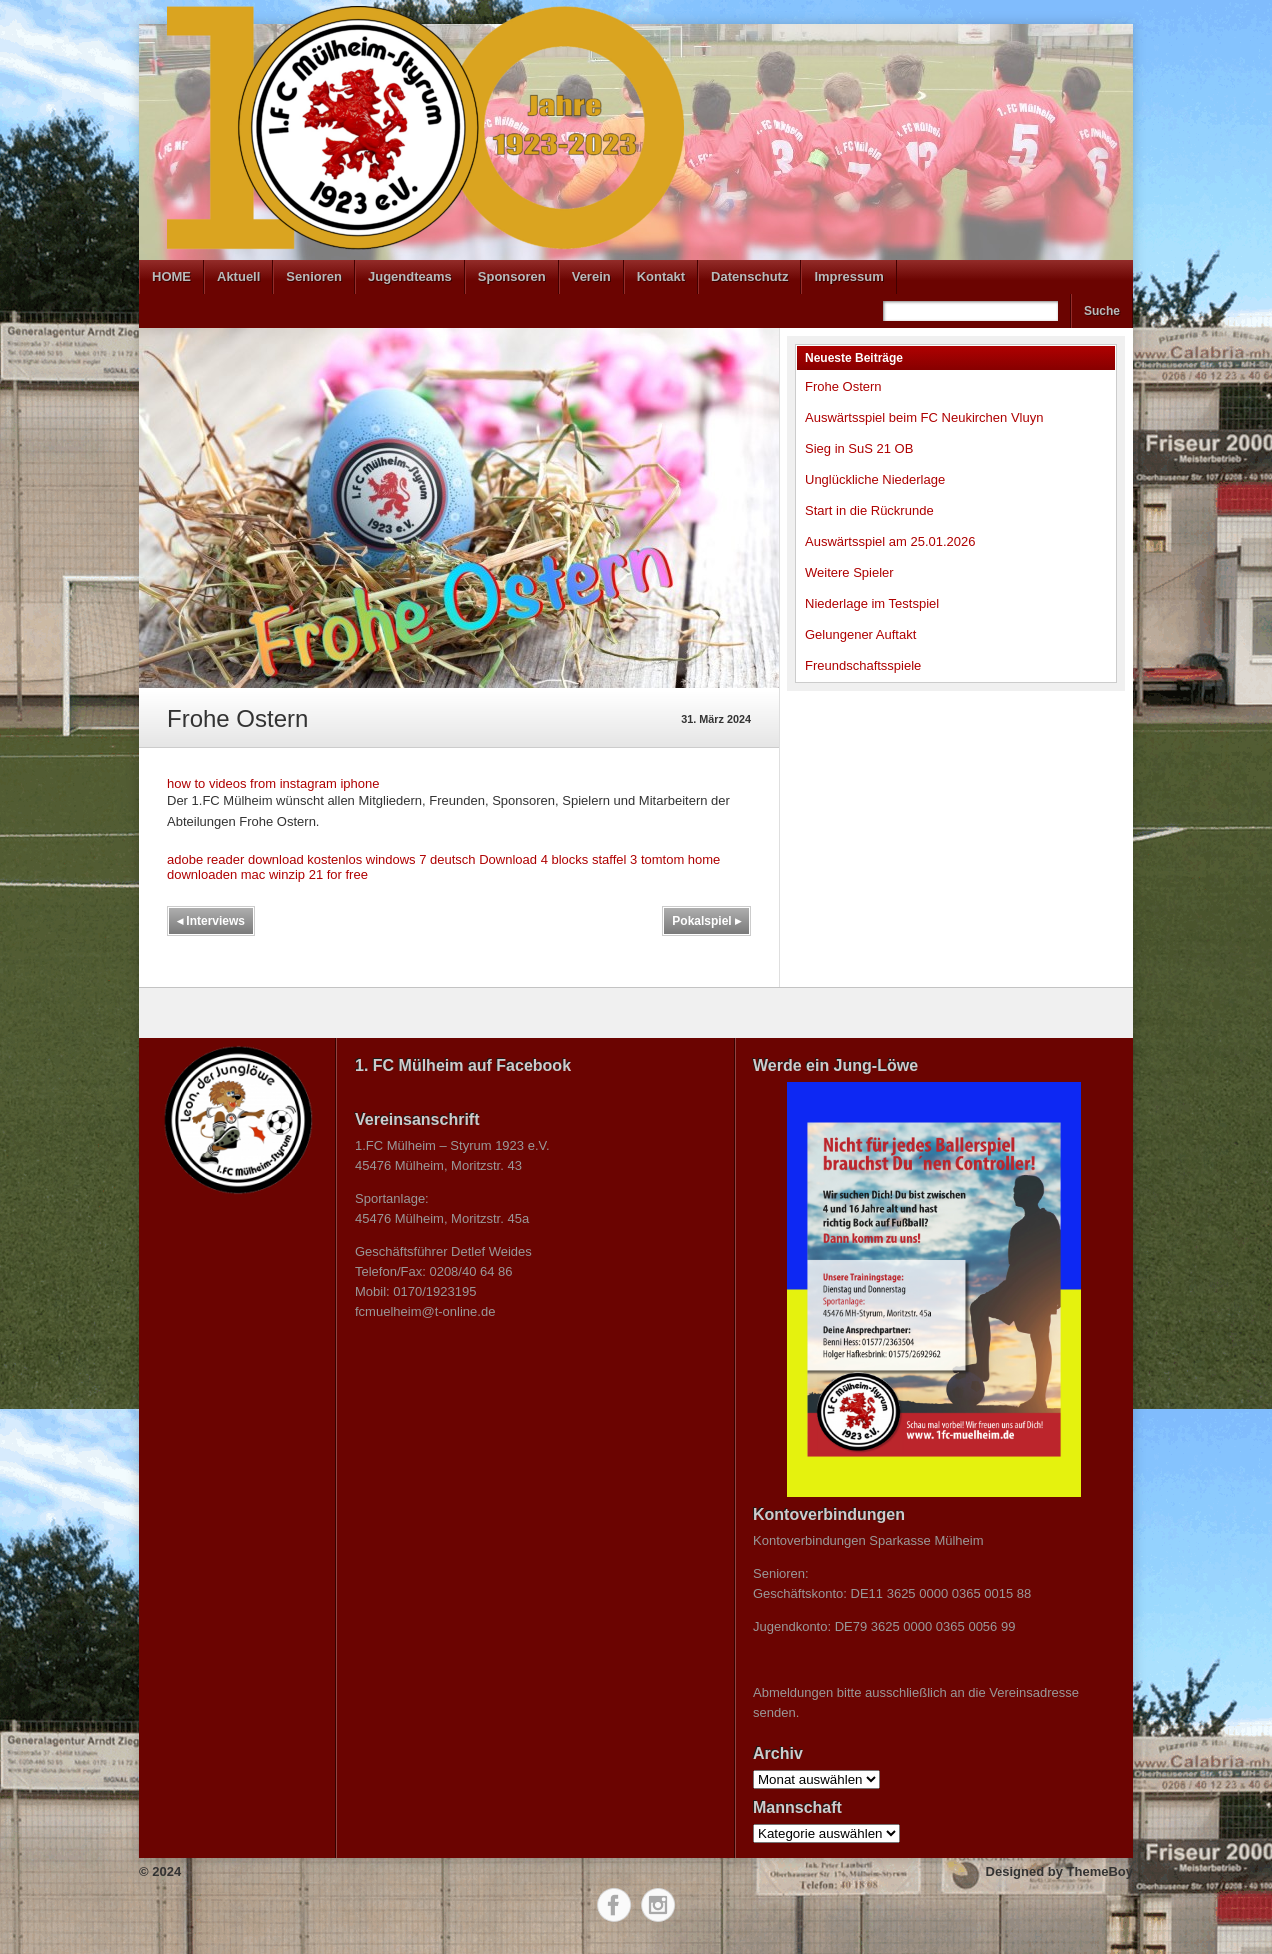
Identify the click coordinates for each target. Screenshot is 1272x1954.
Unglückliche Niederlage (875, 479)
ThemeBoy (1100, 1871)
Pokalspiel (706, 921)
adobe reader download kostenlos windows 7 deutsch (321, 859)
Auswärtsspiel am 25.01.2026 (890, 541)
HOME (171, 276)
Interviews (211, 921)
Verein (591, 276)
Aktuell (238, 276)
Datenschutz (749, 276)
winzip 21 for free (318, 874)
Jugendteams (410, 276)
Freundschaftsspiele (863, 665)
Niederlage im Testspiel (872, 603)
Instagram (658, 1905)
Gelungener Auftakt (860, 634)
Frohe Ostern (843, 386)
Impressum (848, 276)
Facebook (614, 1905)
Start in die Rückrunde (869, 510)
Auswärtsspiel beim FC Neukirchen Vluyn (924, 417)
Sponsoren (512, 276)
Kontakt (661, 276)
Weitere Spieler (849, 572)
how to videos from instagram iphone (273, 783)
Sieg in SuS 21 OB (859, 448)
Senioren (314, 276)
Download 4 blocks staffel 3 (558, 859)
